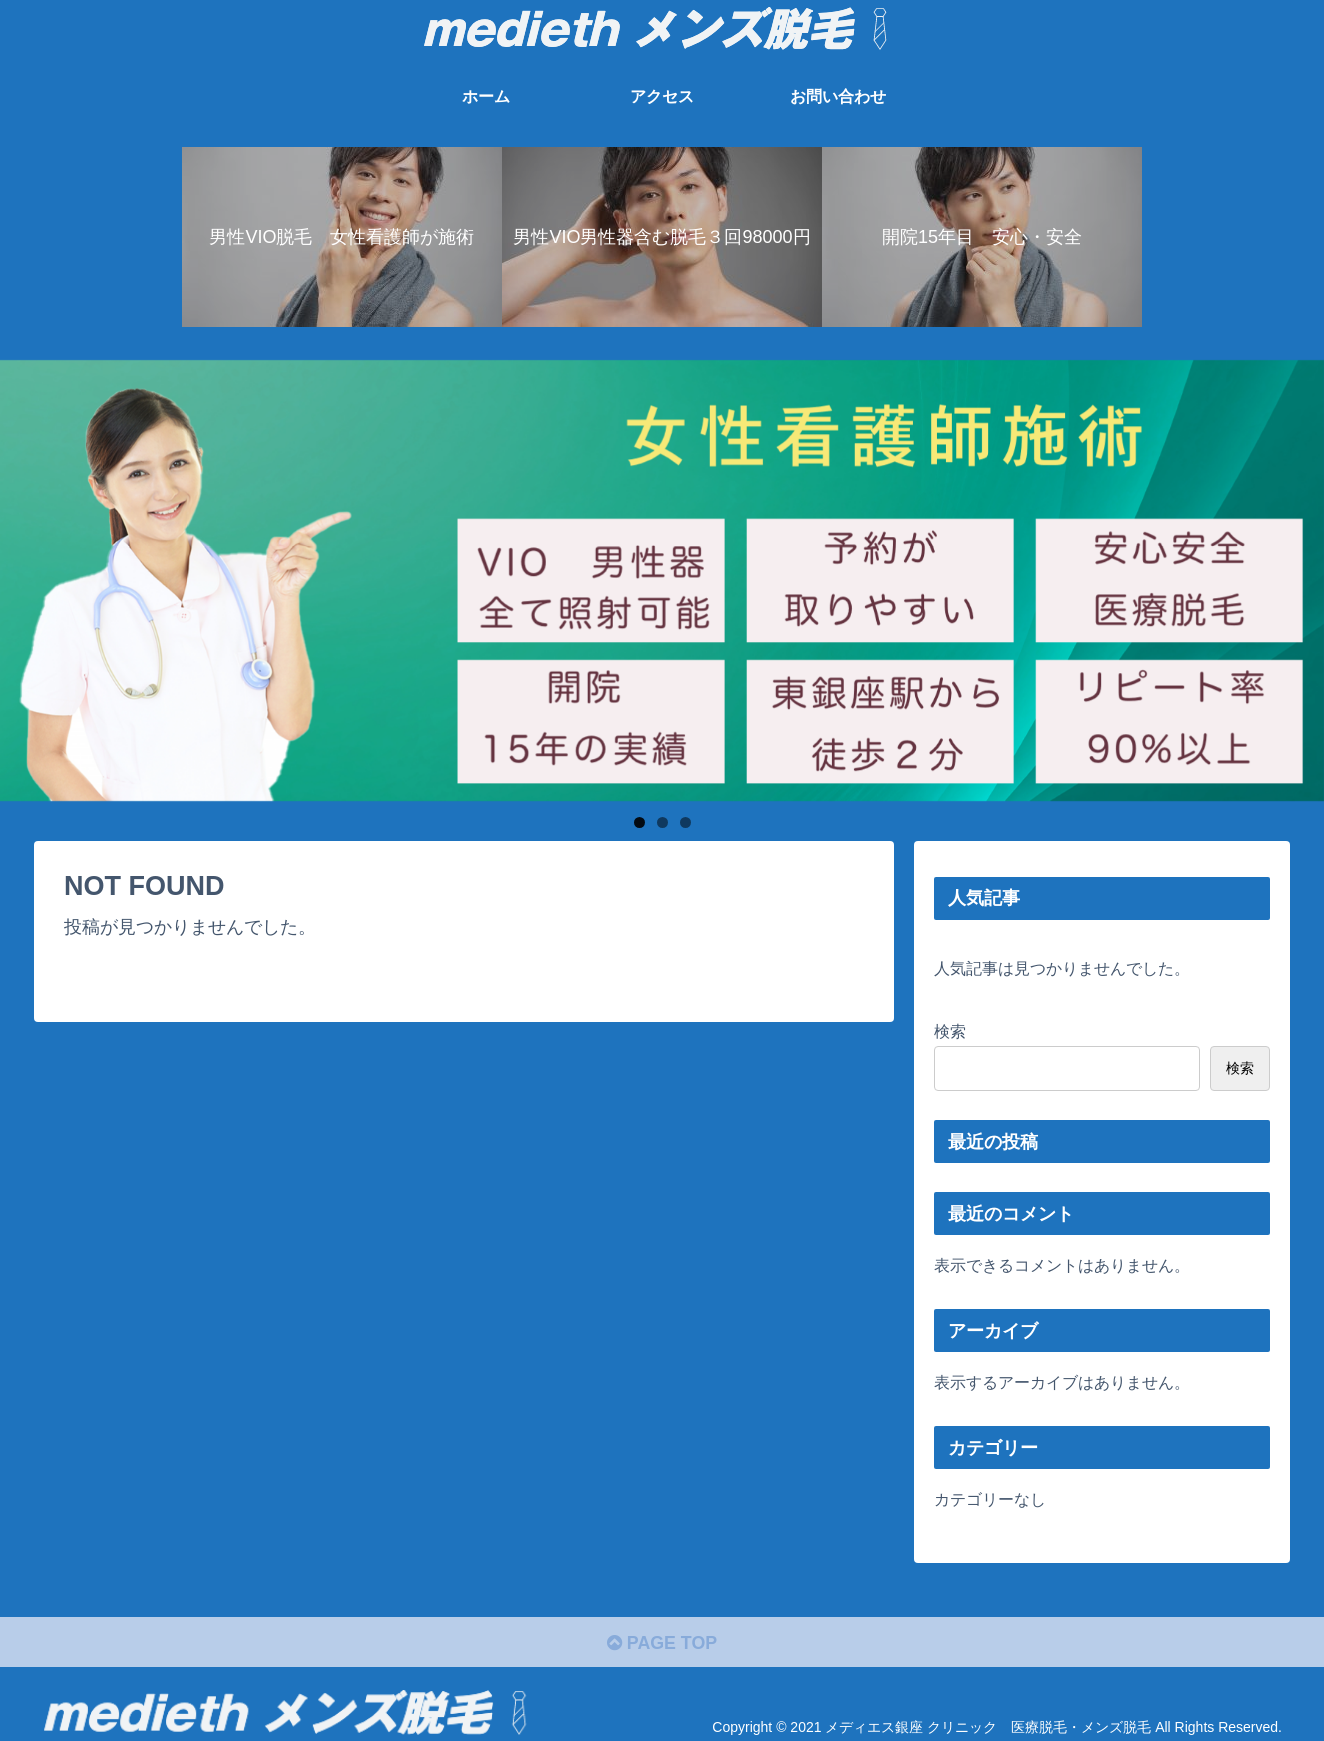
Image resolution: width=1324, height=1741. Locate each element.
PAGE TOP (661, 1644)
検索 (950, 1031)
